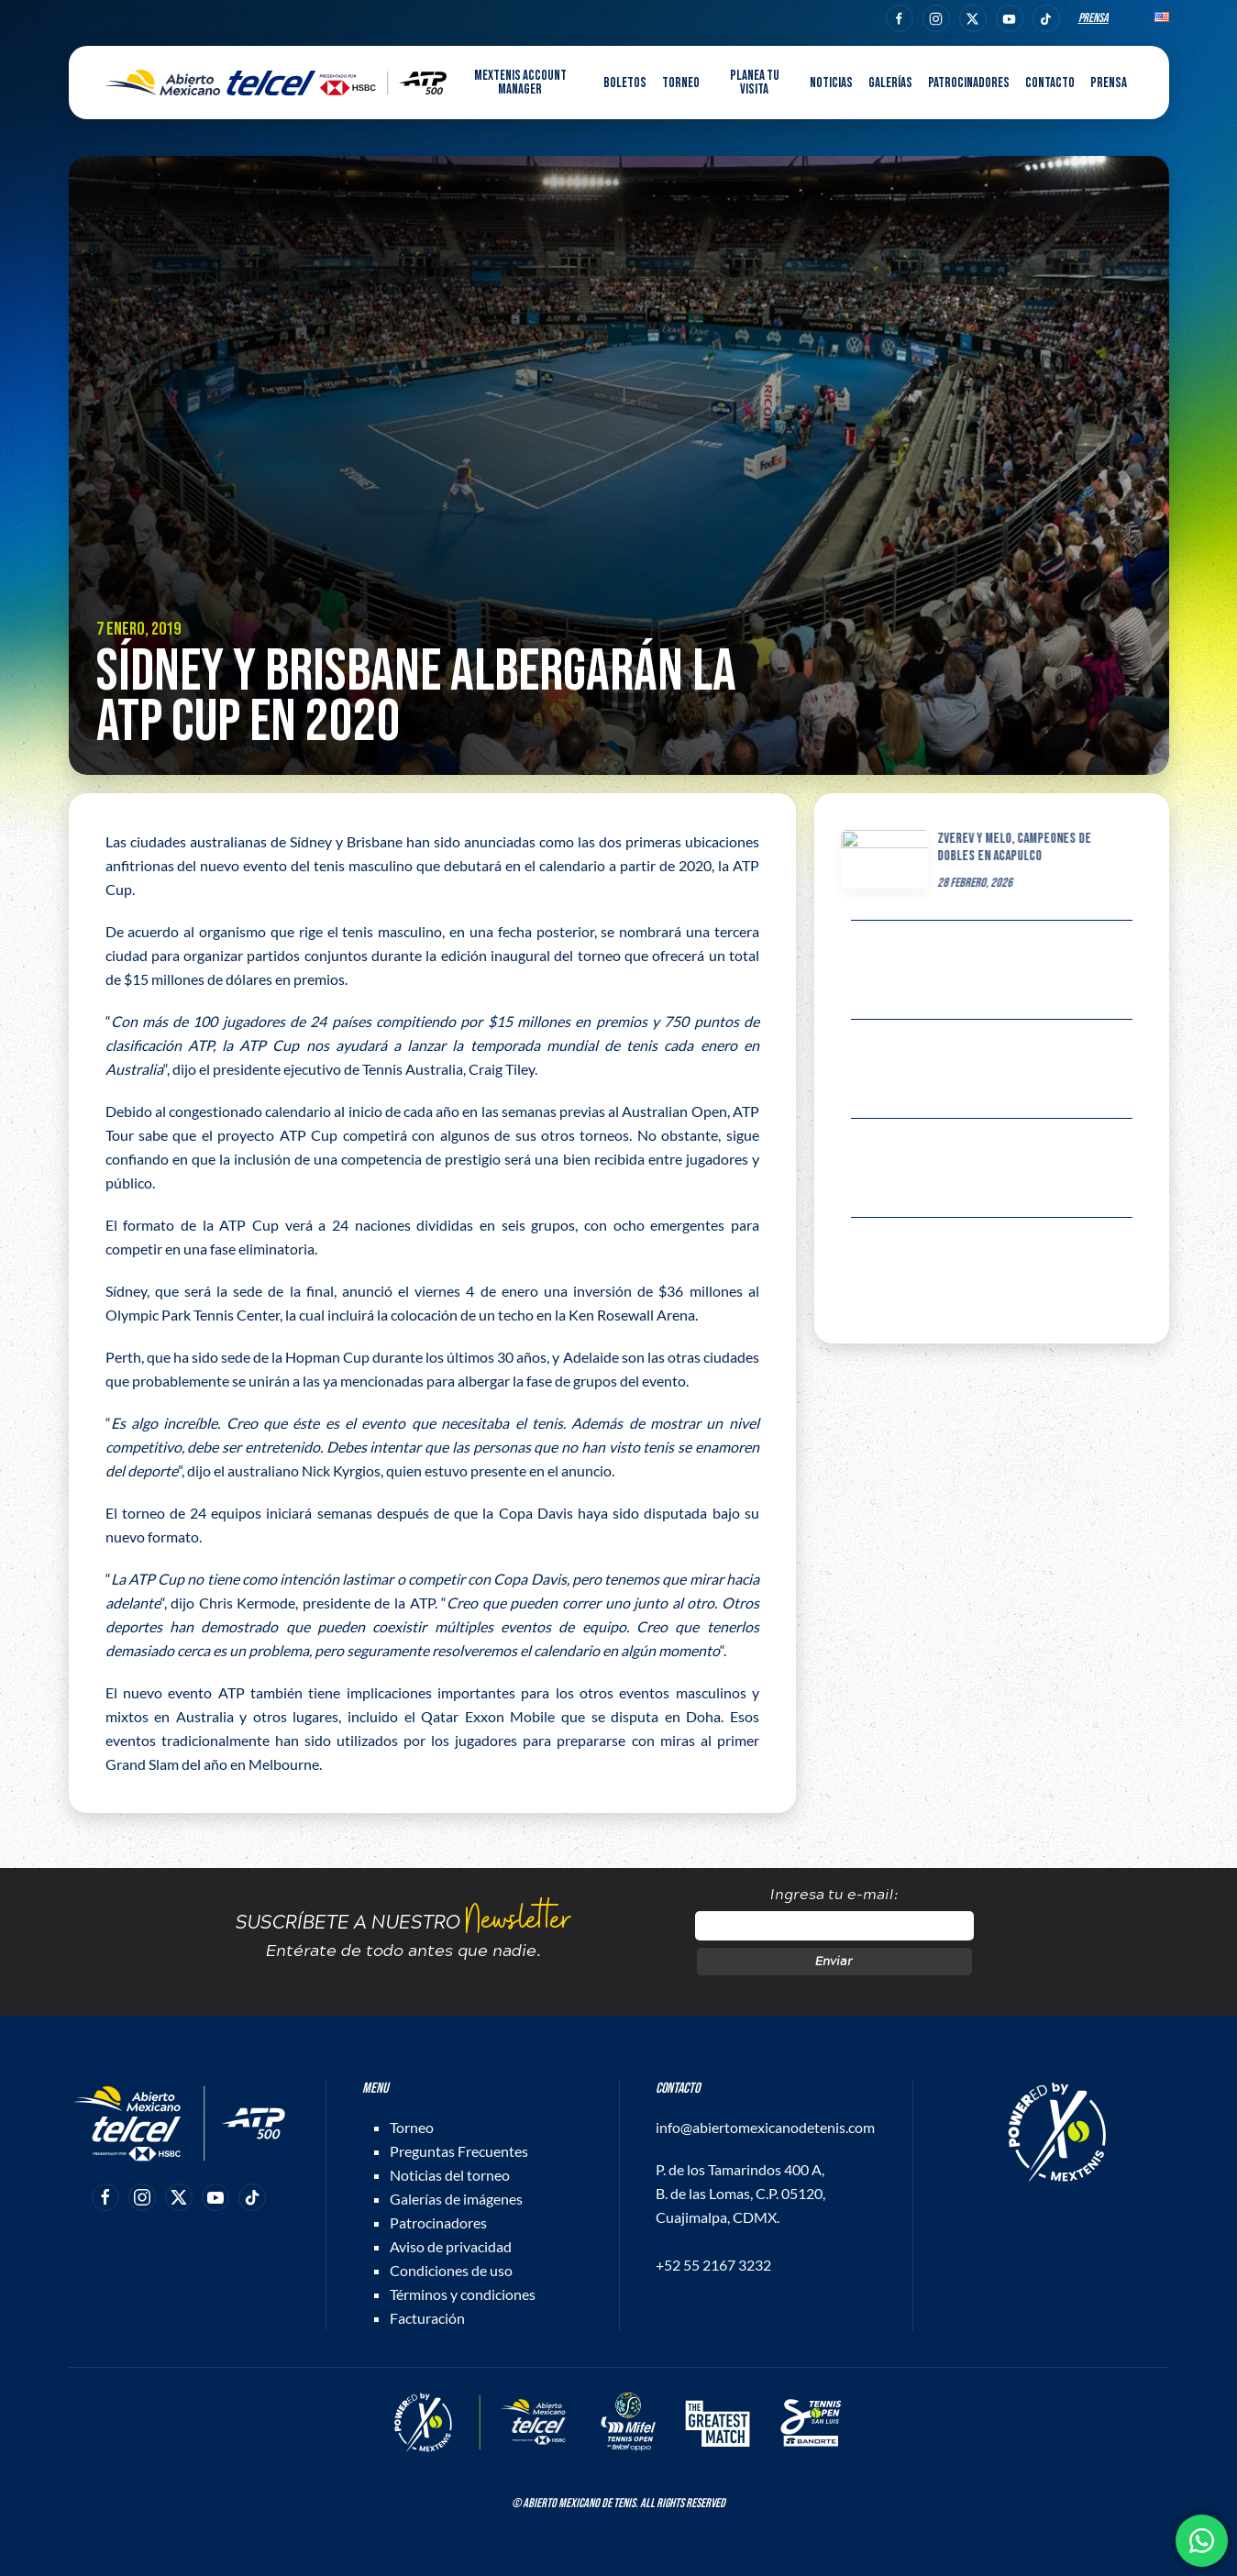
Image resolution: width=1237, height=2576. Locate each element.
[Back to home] (276, 82)
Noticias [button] (831, 83)
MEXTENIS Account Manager (520, 82)
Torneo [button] (681, 83)
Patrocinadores (969, 83)
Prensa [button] (1108, 83)
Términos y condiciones (463, 2294)
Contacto (1050, 83)
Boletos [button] (624, 83)
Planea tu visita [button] (754, 82)
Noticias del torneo (450, 2175)
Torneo (412, 2127)
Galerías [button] (890, 83)
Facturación (427, 2318)
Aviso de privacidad (451, 2246)
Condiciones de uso (451, 2270)
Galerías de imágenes (456, 2198)
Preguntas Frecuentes (459, 2151)
